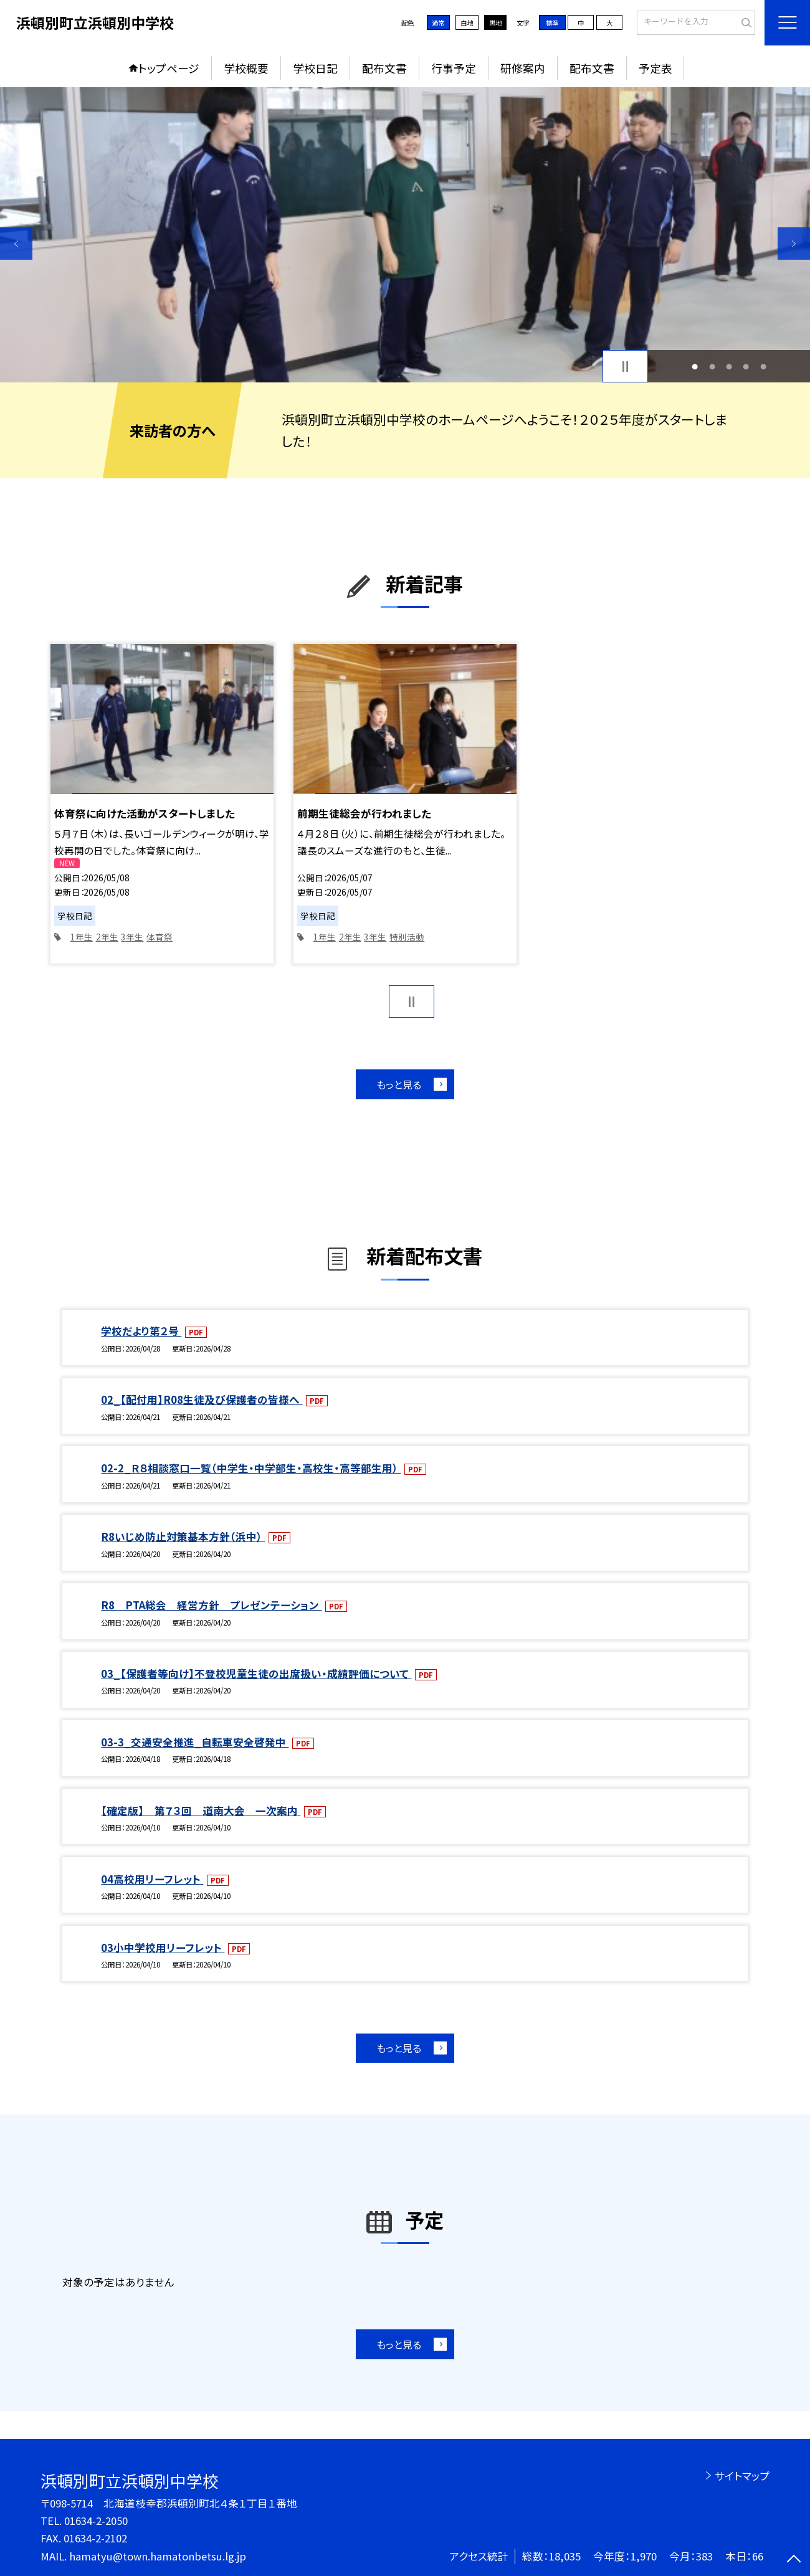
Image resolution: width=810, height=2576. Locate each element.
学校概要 (246, 68)
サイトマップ (742, 2475)
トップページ (168, 68)
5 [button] (763, 366)
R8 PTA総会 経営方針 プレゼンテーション (211, 1605)
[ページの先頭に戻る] (794, 2560)
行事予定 (453, 68)
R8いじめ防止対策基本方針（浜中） (183, 1536)
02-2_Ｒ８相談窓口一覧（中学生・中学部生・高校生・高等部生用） (251, 1468)
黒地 (495, 22)
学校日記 (315, 68)
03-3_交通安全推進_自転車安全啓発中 (194, 1742)
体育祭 (159, 936)
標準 (552, 22)
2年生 (107, 936)
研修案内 (522, 68)
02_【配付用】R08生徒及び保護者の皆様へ (201, 1399)
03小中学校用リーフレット (162, 1947)
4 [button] (746, 366)
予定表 (655, 68)
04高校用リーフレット (152, 1879)
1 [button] (695, 366)
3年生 (132, 936)
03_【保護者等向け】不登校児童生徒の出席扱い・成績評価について (256, 1673)
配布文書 (384, 68)
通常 (438, 22)
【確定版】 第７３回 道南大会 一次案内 (200, 1810)
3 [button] (729, 366)
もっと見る (398, 1084)
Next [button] (794, 243)
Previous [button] (16, 243)
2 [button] (712, 366)
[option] (405, 234)
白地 (466, 22)
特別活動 (406, 936)
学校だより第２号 (141, 1331)
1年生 (81, 936)
